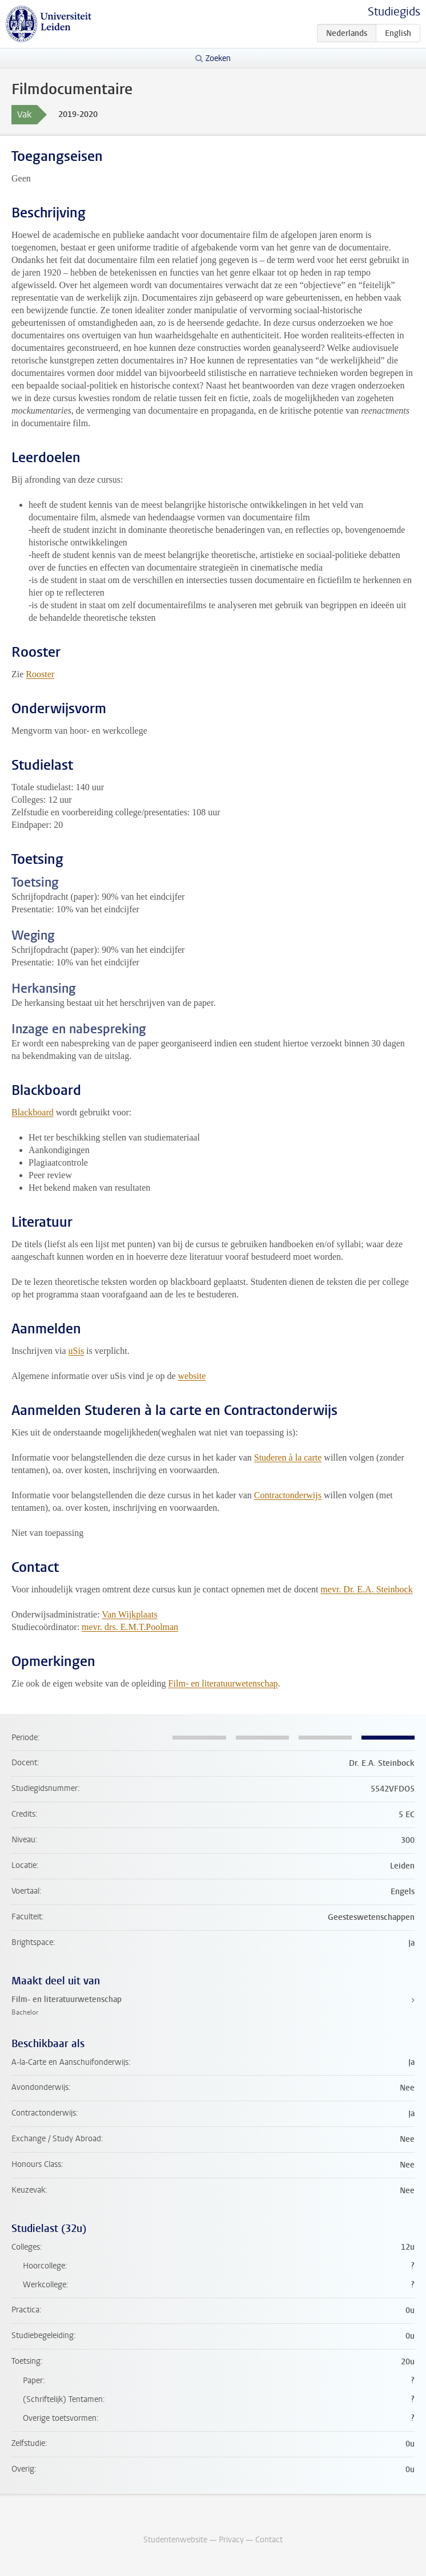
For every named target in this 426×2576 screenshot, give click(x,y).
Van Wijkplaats (129, 1614)
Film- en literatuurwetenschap (223, 1683)
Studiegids (394, 11)
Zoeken (218, 58)
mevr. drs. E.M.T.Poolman (130, 1627)
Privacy (231, 2539)
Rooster (40, 674)
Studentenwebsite (175, 2539)
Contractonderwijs (287, 1495)
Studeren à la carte (288, 1457)
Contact (269, 2539)
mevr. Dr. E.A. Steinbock (366, 1589)
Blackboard (32, 1112)
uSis (77, 1351)
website (192, 1376)
